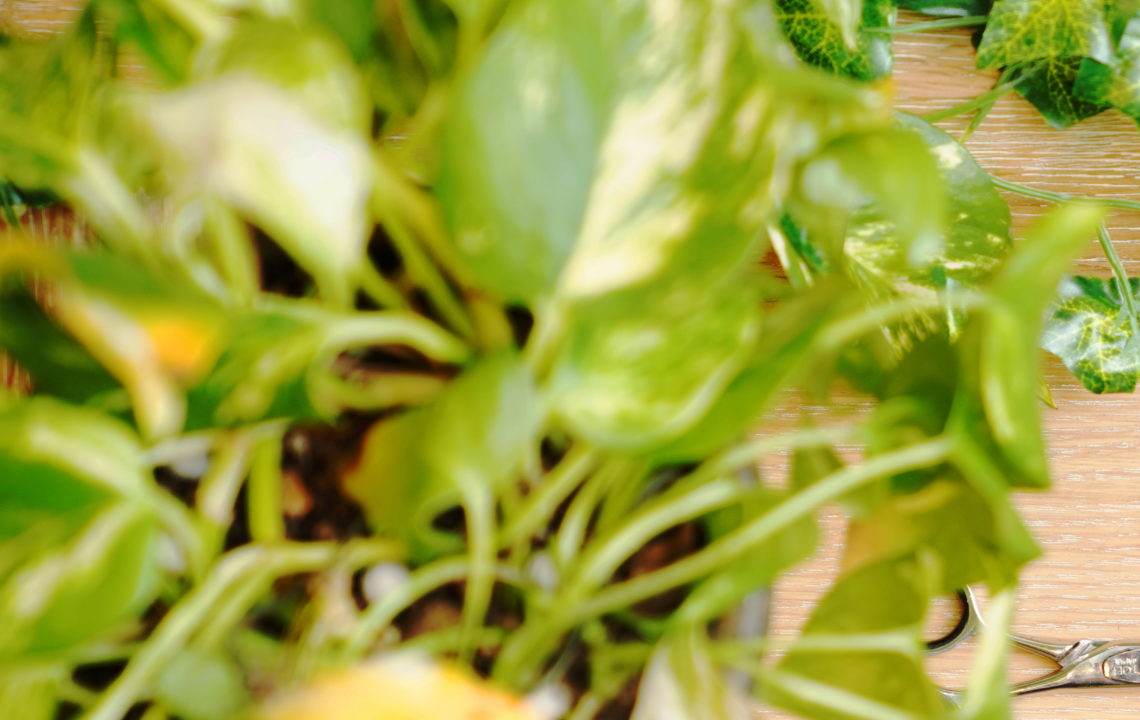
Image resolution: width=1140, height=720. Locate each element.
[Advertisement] (570, 140)
